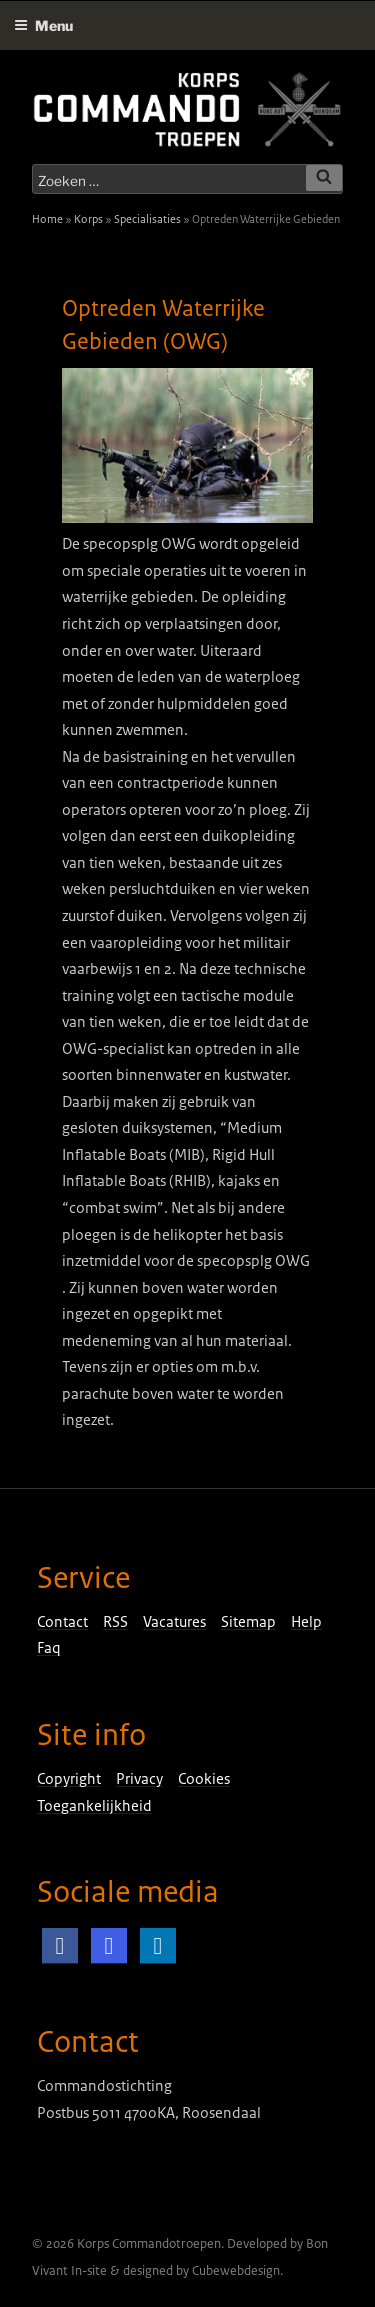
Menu (43, 25)
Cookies (204, 1779)
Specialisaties (147, 219)
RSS (115, 1622)
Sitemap (248, 1622)
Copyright (69, 1779)
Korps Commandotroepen (149, 2244)
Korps (88, 219)
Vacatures (174, 1622)
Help (306, 1622)
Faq (49, 1648)
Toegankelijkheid (94, 1806)
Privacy (139, 1779)
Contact (62, 1622)
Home (47, 219)
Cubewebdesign (236, 2271)
